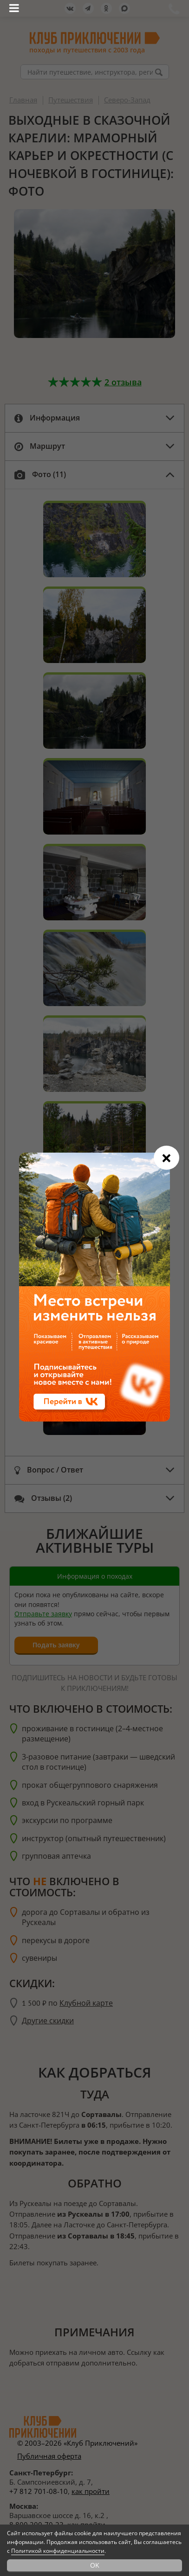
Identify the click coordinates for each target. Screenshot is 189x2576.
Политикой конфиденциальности (57, 2551)
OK (94, 2565)
